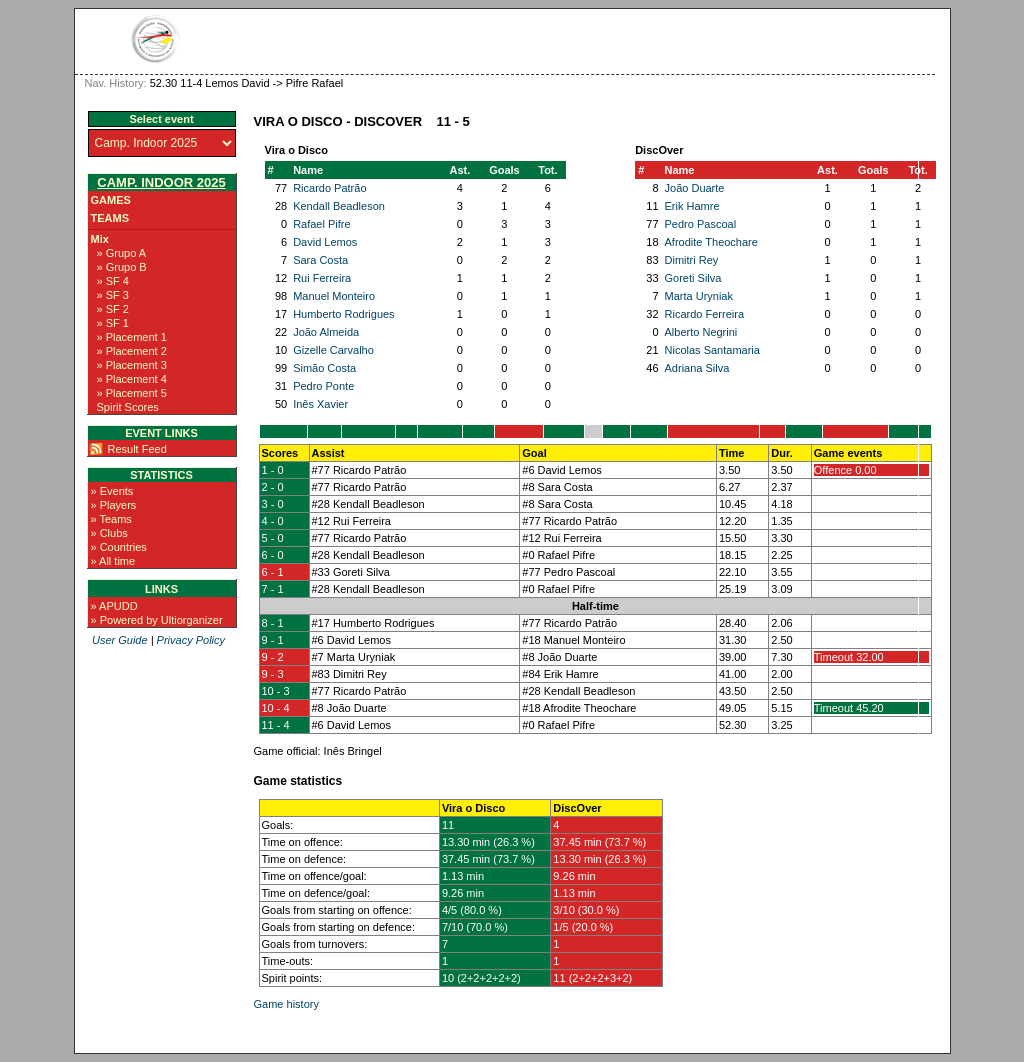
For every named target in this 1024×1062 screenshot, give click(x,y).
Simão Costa (324, 368)
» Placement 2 (132, 351)
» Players (114, 505)
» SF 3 (113, 295)
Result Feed (137, 449)
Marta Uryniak (699, 296)
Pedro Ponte (323, 386)
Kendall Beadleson (339, 206)
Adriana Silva (697, 368)
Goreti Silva (693, 278)
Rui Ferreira (322, 278)
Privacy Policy (191, 640)
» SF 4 (113, 281)
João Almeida (326, 332)
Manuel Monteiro (334, 296)
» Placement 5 (132, 393)
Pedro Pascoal (701, 224)
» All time (113, 561)
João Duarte (695, 188)
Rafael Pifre (321, 224)
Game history (286, 1004)
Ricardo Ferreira (704, 314)
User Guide (120, 640)
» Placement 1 (132, 337)
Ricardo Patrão (329, 188)
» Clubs (109, 533)
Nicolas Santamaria (712, 350)
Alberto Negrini (701, 332)
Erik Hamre (692, 206)
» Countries (119, 547)
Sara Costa (320, 260)
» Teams (111, 519)
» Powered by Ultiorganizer (157, 620)
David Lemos (325, 242)
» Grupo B (122, 267)
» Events (112, 491)
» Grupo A (122, 253)
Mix (100, 239)
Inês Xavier (320, 404)
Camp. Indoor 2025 (161, 182)
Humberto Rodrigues (344, 314)
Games (111, 200)
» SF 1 (113, 323)
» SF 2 (113, 309)
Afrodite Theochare (711, 242)
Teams (110, 218)
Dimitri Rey (692, 260)
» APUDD (114, 606)
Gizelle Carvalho (333, 350)
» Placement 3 (132, 365)
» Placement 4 (132, 379)
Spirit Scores (128, 407)
